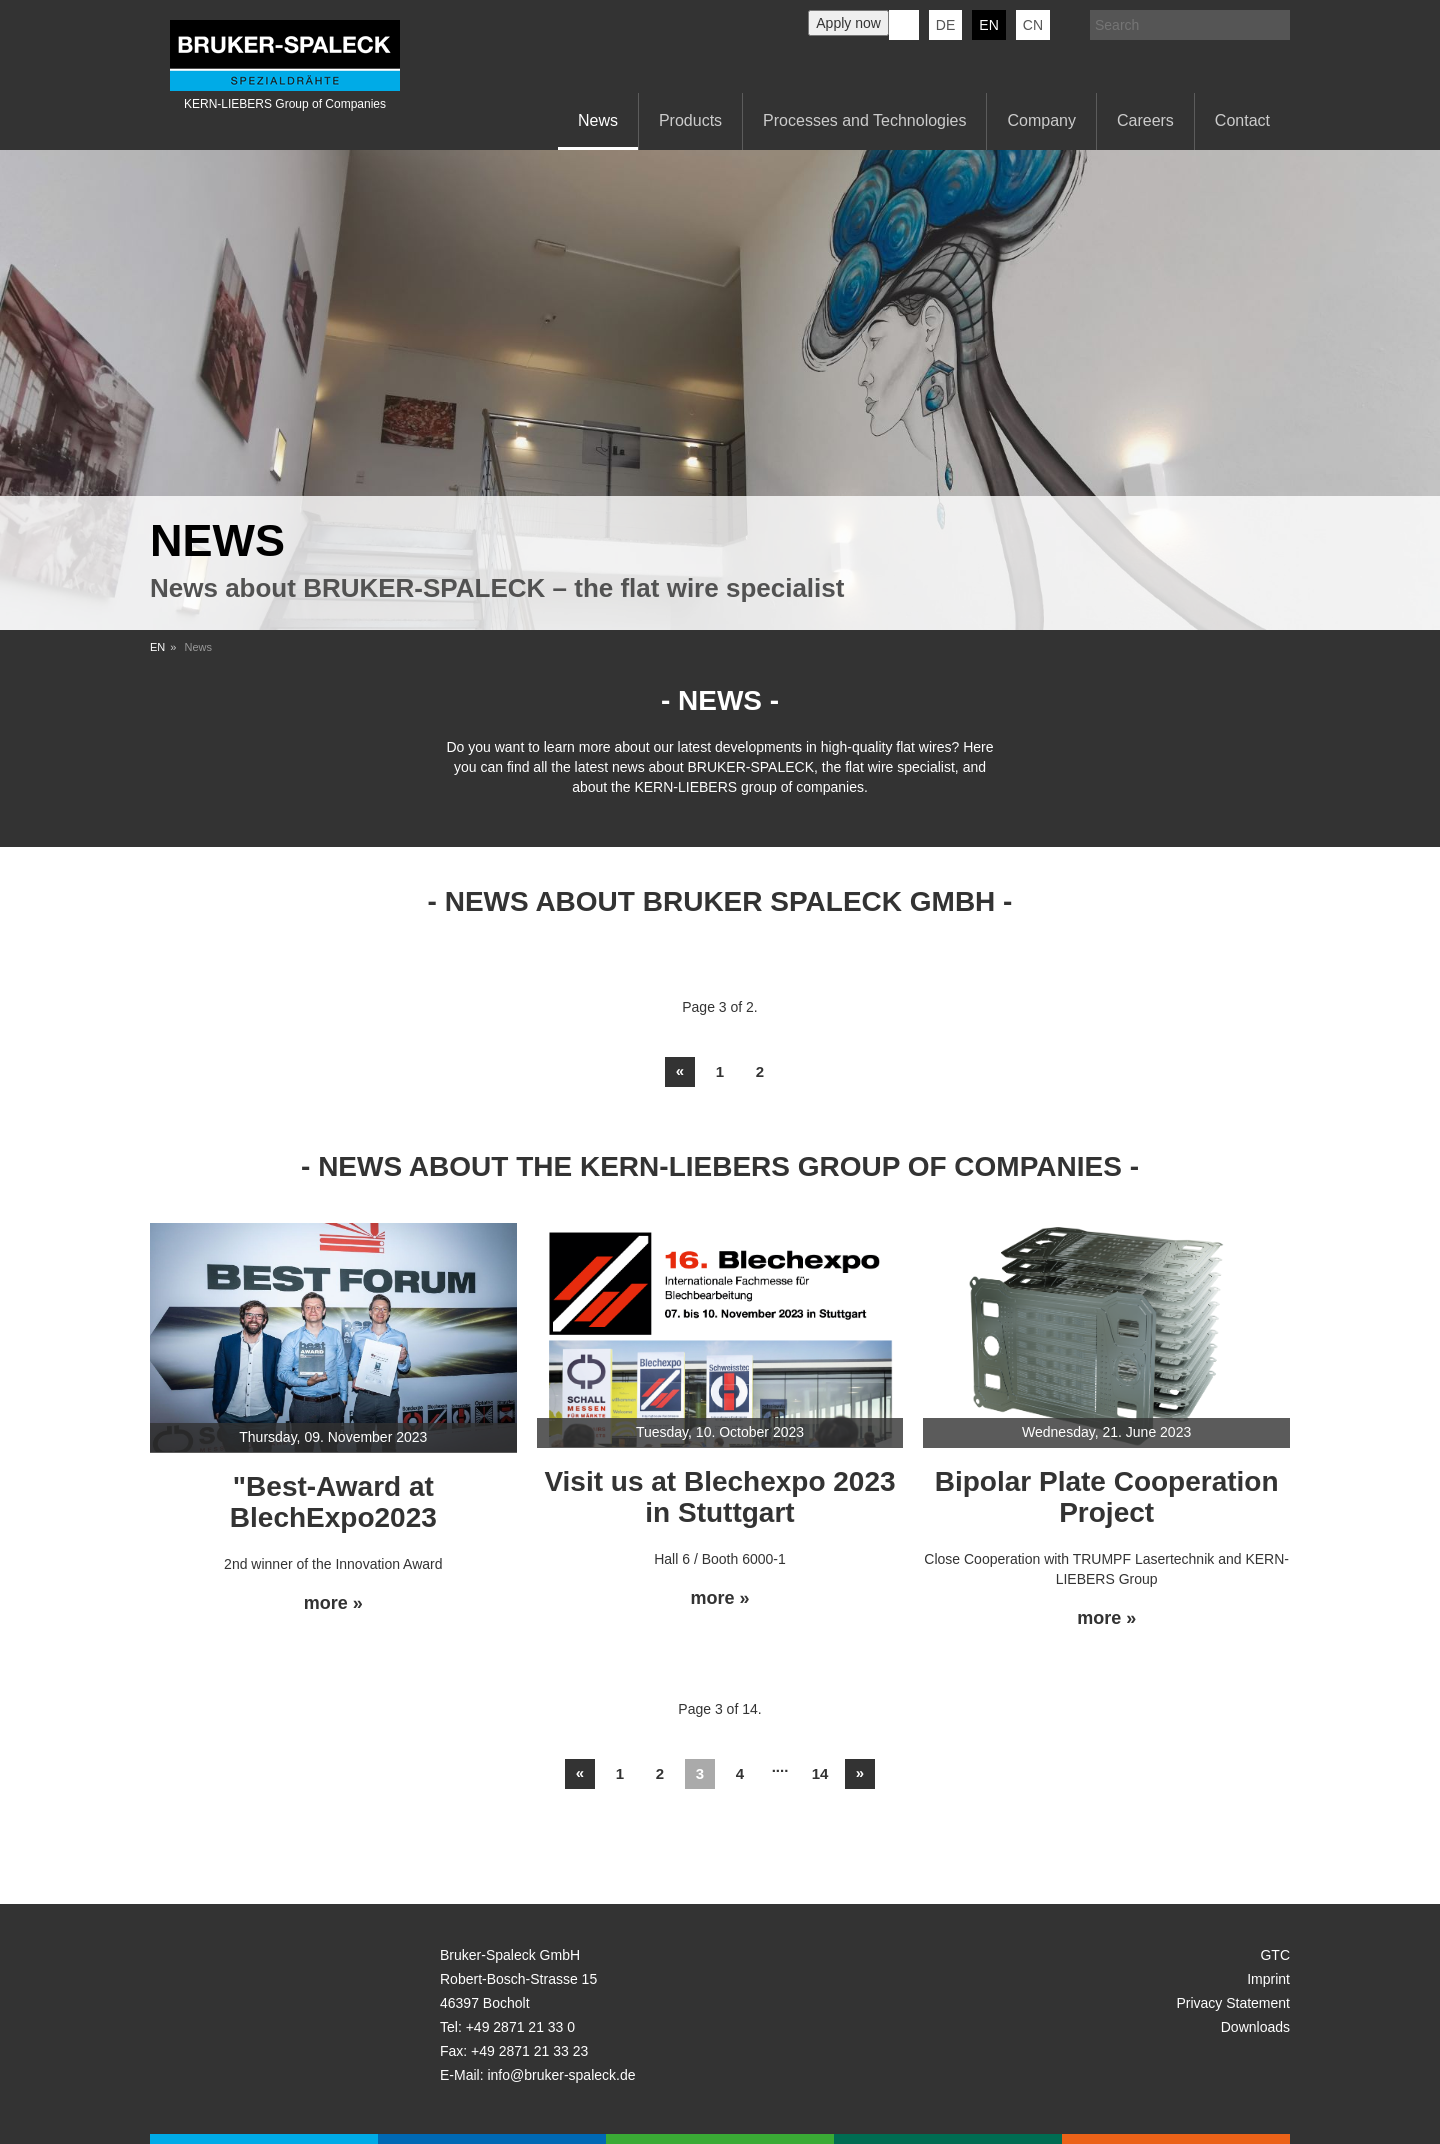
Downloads (1255, 2027)
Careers (1145, 120)
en (988, 25)
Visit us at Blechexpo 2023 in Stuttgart (719, 1497)
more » (333, 1603)
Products (690, 120)
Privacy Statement (1233, 2003)
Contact (1242, 120)
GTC (1275, 1955)
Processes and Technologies (864, 120)
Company (1041, 120)
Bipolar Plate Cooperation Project (1107, 1497)
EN (157, 647)
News (598, 120)
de (945, 25)
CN (1033, 25)
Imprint (1268, 1979)
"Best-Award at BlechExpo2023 (333, 1502)
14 (820, 1773)
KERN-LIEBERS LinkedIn (904, 25)
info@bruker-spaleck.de (561, 2075)
